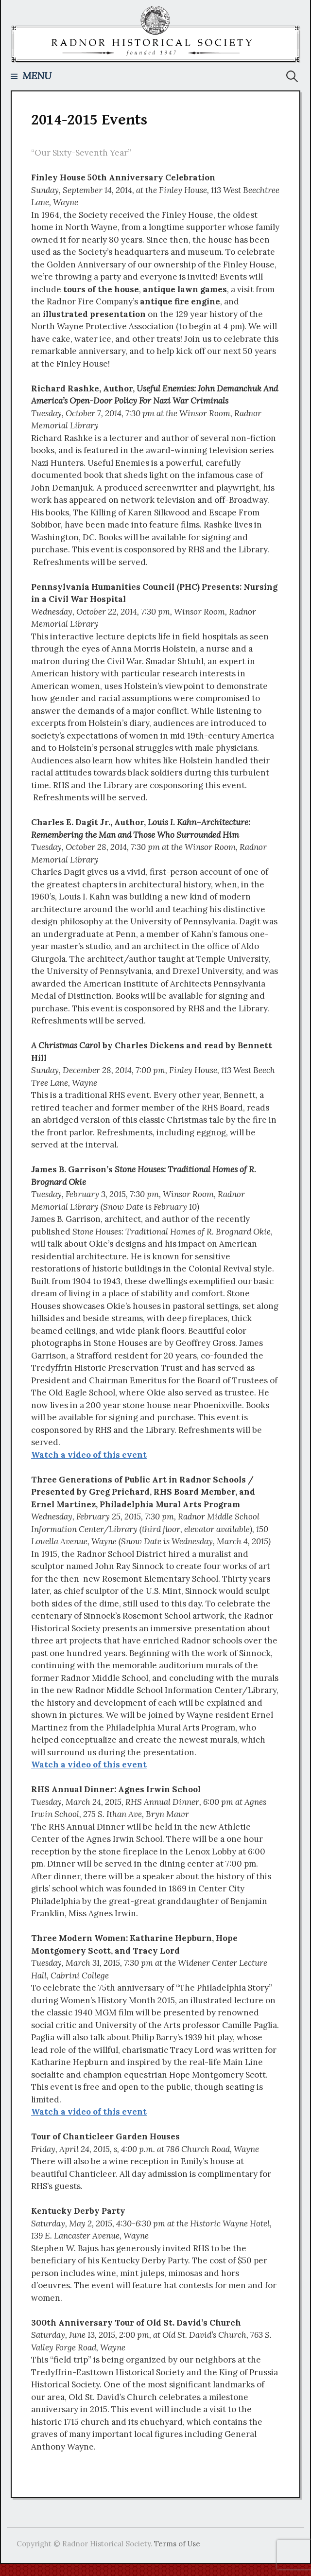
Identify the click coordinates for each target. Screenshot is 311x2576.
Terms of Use (177, 2543)
